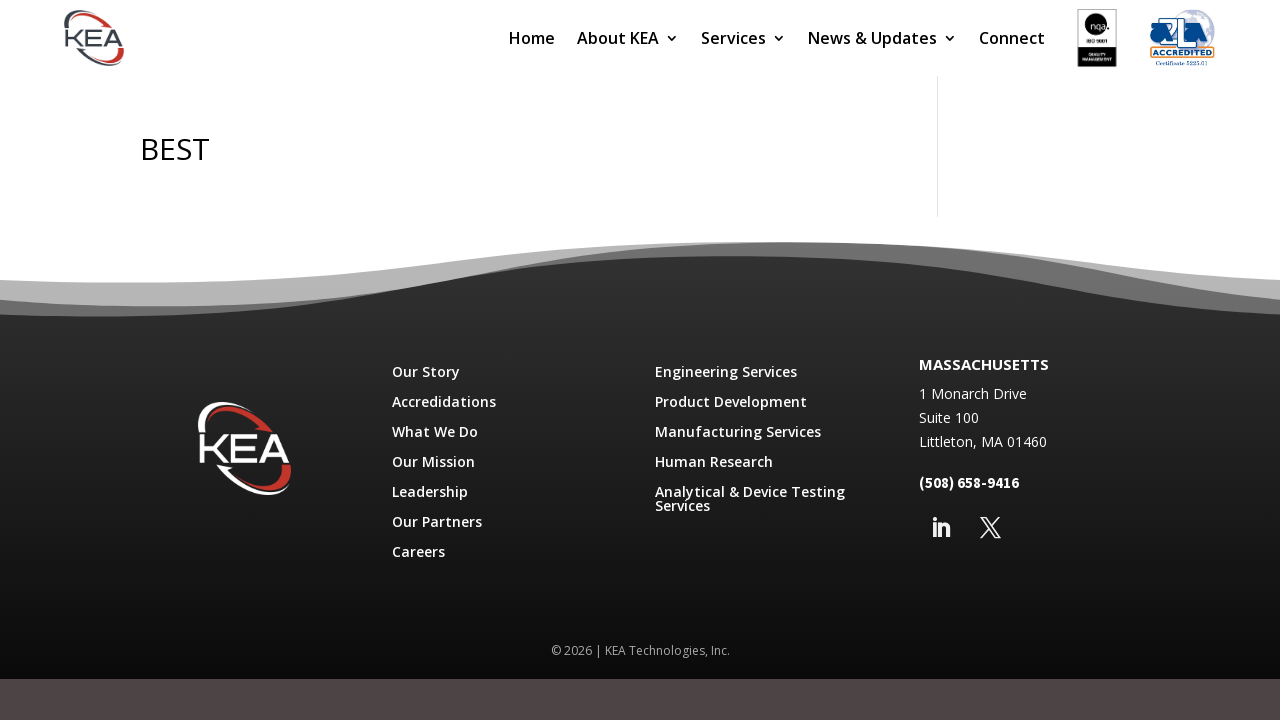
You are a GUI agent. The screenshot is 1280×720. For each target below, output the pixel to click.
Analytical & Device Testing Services (750, 500)
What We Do (435, 433)
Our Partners (437, 523)
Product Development (731, 403)
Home (532, 38)
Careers (418, 553)
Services (733, 38)
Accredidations (444, 403)
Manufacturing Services (738, 433)
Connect (1012, 38)
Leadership (430, 493)
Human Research (714, 463)
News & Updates (872, 38)
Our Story (426, 373)
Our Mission (433, 463)
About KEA (618, 38)
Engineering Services (726, 373)
